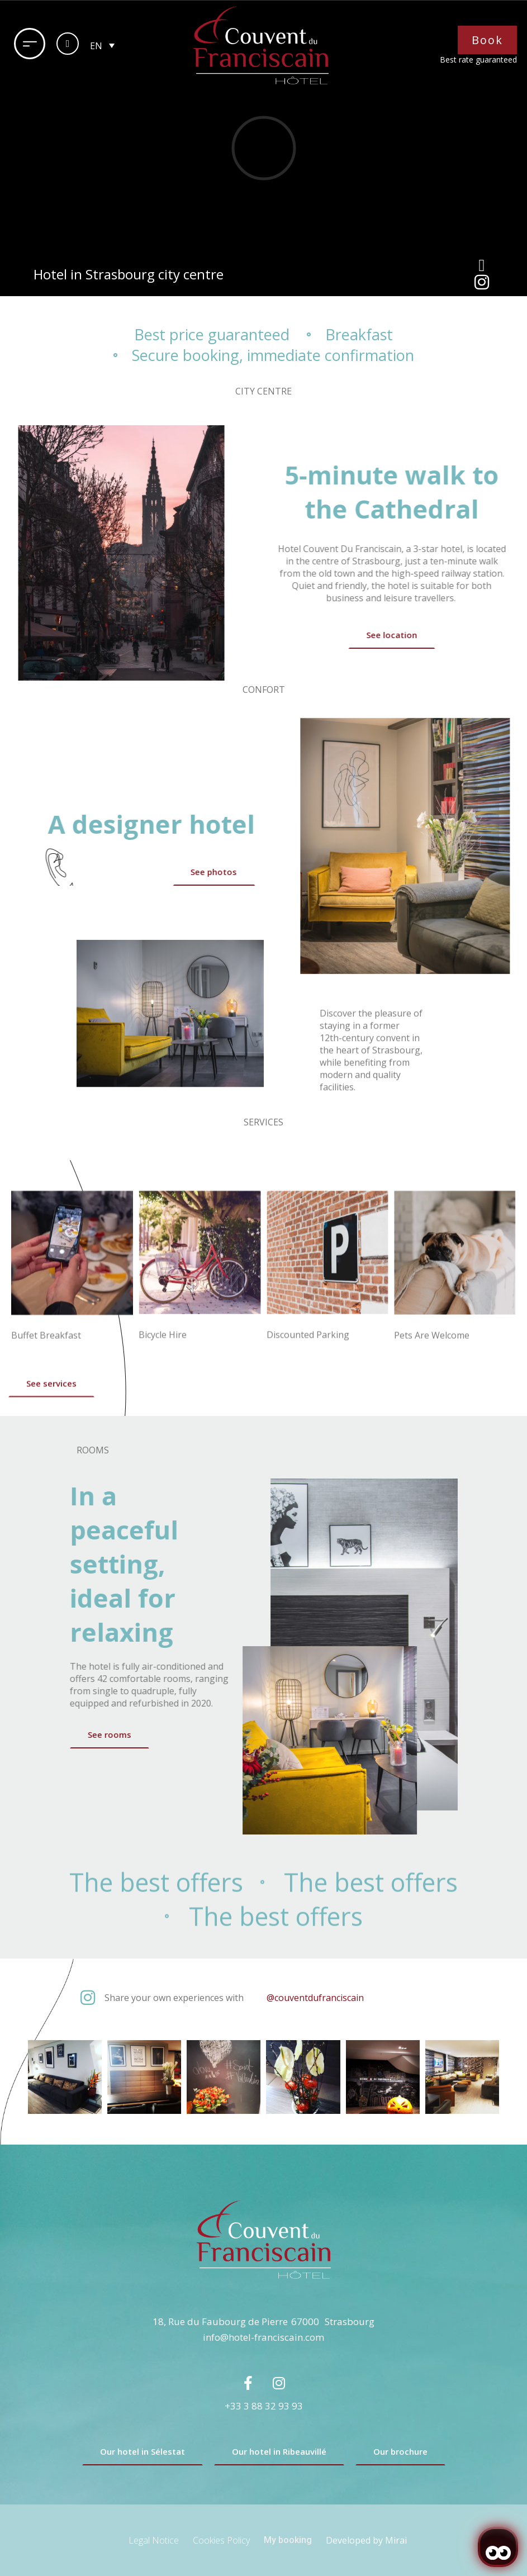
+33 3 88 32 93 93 (264, 2405)
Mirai (396, 2540)
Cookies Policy (221, 2540)
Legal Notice (154, 2540)
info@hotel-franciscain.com (263, 2337)
